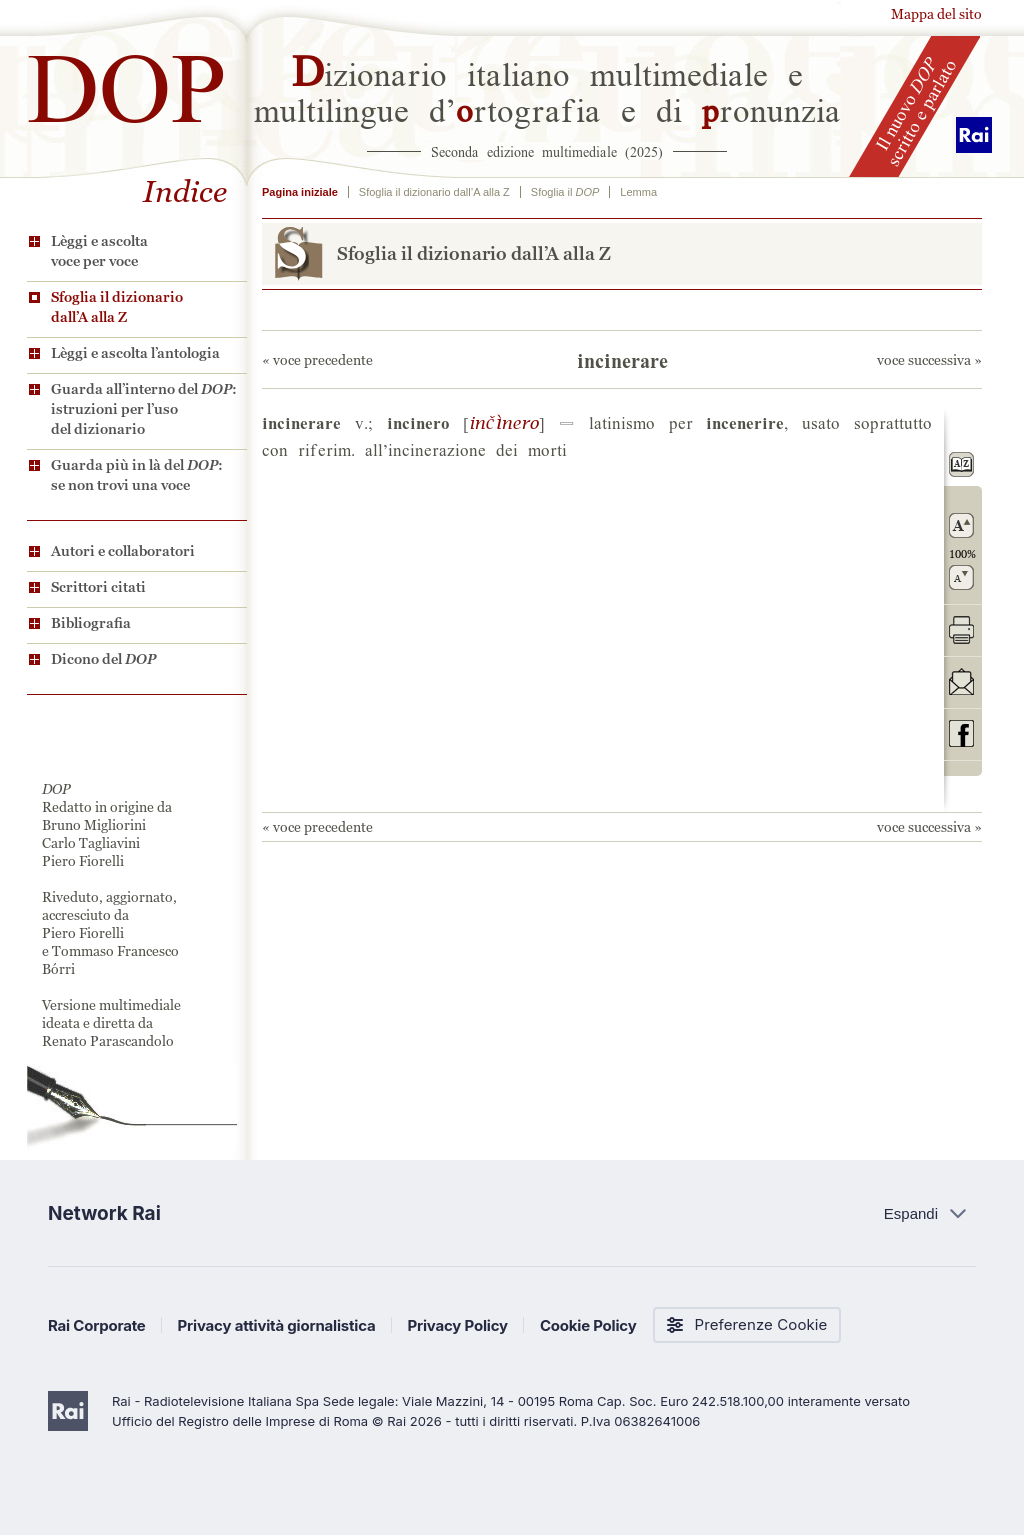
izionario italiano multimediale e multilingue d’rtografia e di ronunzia (547, 90)
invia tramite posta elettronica (961, 681)
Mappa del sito (936, 14)
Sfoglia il (565, 192)
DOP (127, 79)
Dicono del (103, 659)
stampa (961, 629)
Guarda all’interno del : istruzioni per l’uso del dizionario (144, 409)
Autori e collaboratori (123, 551)
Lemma (638, 192)
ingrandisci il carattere (961, 525)
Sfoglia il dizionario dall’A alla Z (117, 307)
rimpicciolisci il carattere (961, 577)
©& (504, 422)
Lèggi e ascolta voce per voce (99, 251)
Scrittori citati (98, 587)
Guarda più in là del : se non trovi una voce (137, 475)
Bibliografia (91, 623)
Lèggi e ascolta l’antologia (135, 353)
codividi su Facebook (961, 733)
